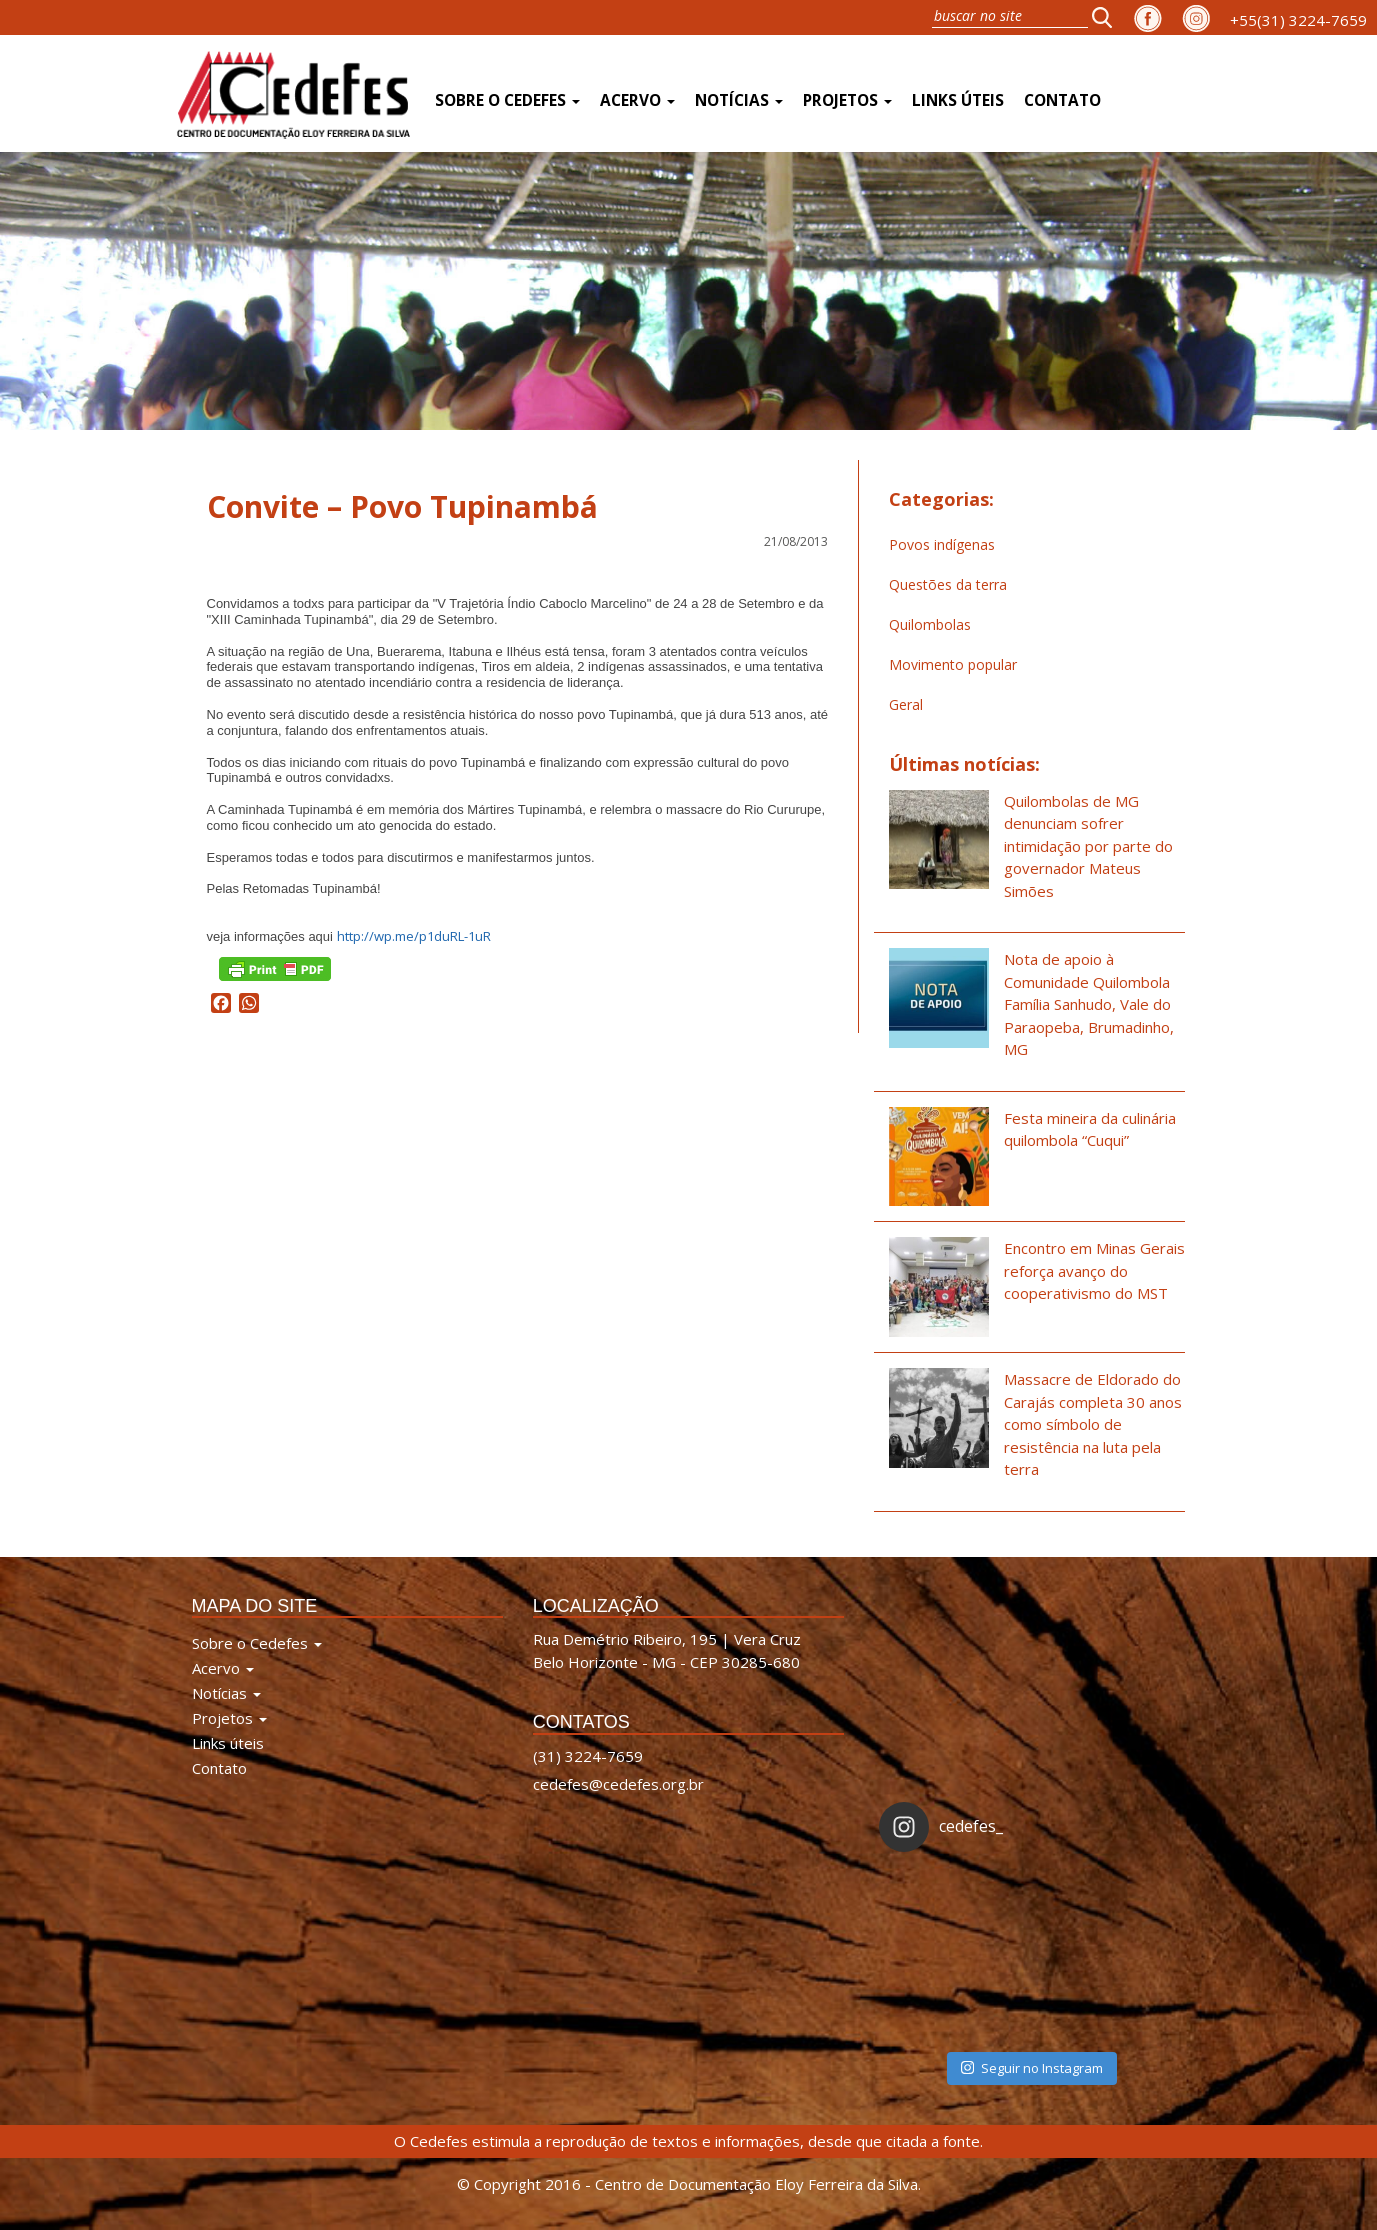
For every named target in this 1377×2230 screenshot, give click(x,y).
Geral (906, 704)
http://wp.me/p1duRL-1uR (414, 936)
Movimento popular (953, 664)
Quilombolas (930, 624)
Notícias (739, 100)
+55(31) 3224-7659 (1298, 20)
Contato (1062, 100)
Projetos (847, 100)
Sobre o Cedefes (507, 100)
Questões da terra (948, 584)
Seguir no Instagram (1032, 2068)
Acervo (637, 100)
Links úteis (958, 100)
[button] (1108, 17)
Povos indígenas (942, 544)
